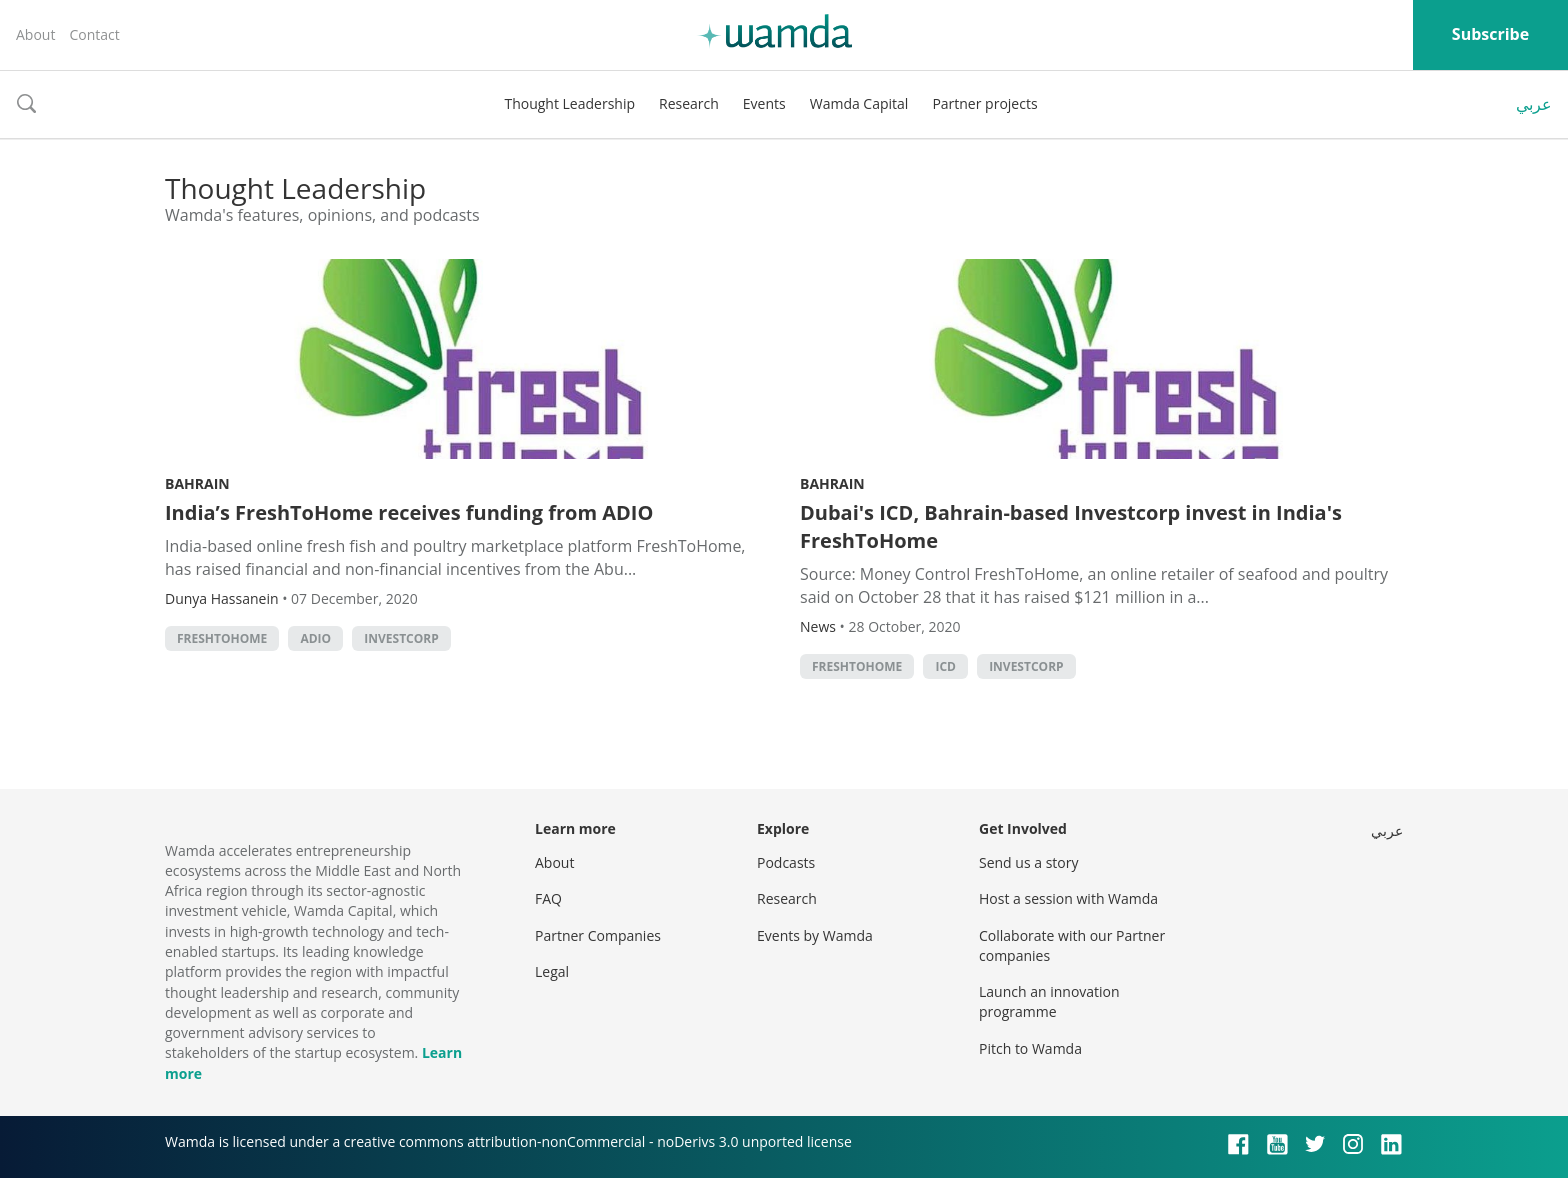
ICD (945, 666)
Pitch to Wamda (1030, 1048)
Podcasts (786, 862)
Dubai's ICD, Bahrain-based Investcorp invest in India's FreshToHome (1071, 526)
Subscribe (1490, 34)
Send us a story (1028, 862)
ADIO (315, 638)
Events (764, 103)
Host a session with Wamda (1068, 898)
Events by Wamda (815, 935)
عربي (1534, 104)
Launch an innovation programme (1049, 1001)
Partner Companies (598, 935)
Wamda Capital (859, 103)
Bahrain (197, 483)
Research (689, 103)
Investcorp (401, 638)
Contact (94, 34)
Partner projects (984, 103)
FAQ (548, 898)
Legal (552, 971)
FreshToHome (222, 638)
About (35, 34)
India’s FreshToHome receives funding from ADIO (409, 512)
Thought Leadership (569, 103)
